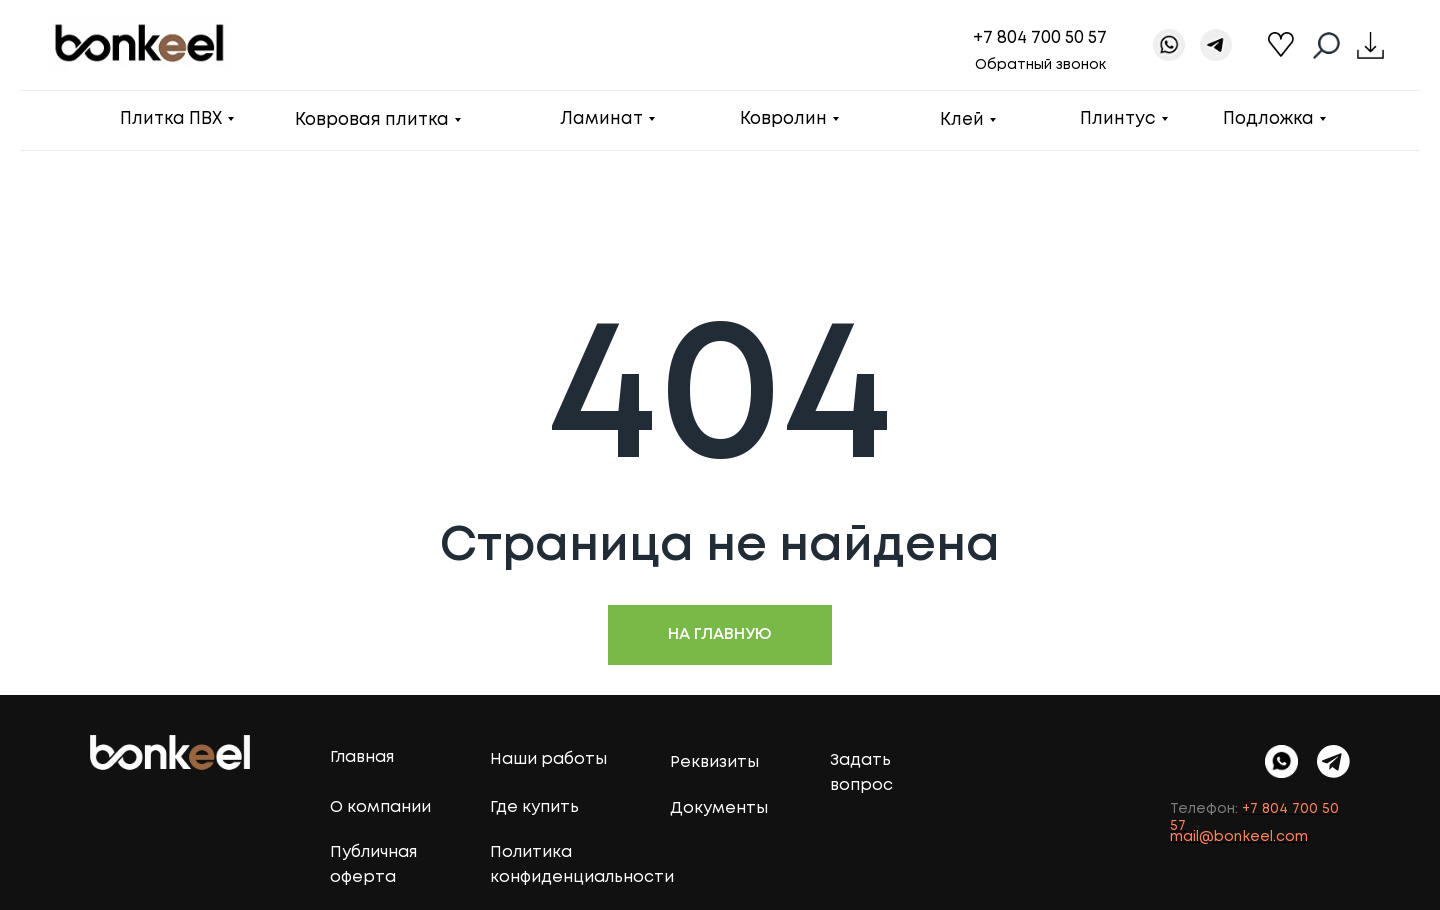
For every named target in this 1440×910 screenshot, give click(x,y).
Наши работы (548, 759)
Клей (962, 120)
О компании (380, 807)
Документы (719, 808)
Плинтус (1118, 119)
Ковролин (783, 119)
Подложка (1268, 119)
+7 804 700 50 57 (1040, 38)
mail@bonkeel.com (1239, 837)
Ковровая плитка (372, 120)
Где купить (534, 807)
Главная (362, 757)
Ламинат (601, 119)
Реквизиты (714, 762)
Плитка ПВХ (171, 119)
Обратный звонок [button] (1040, 65)
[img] (1333, 761)
